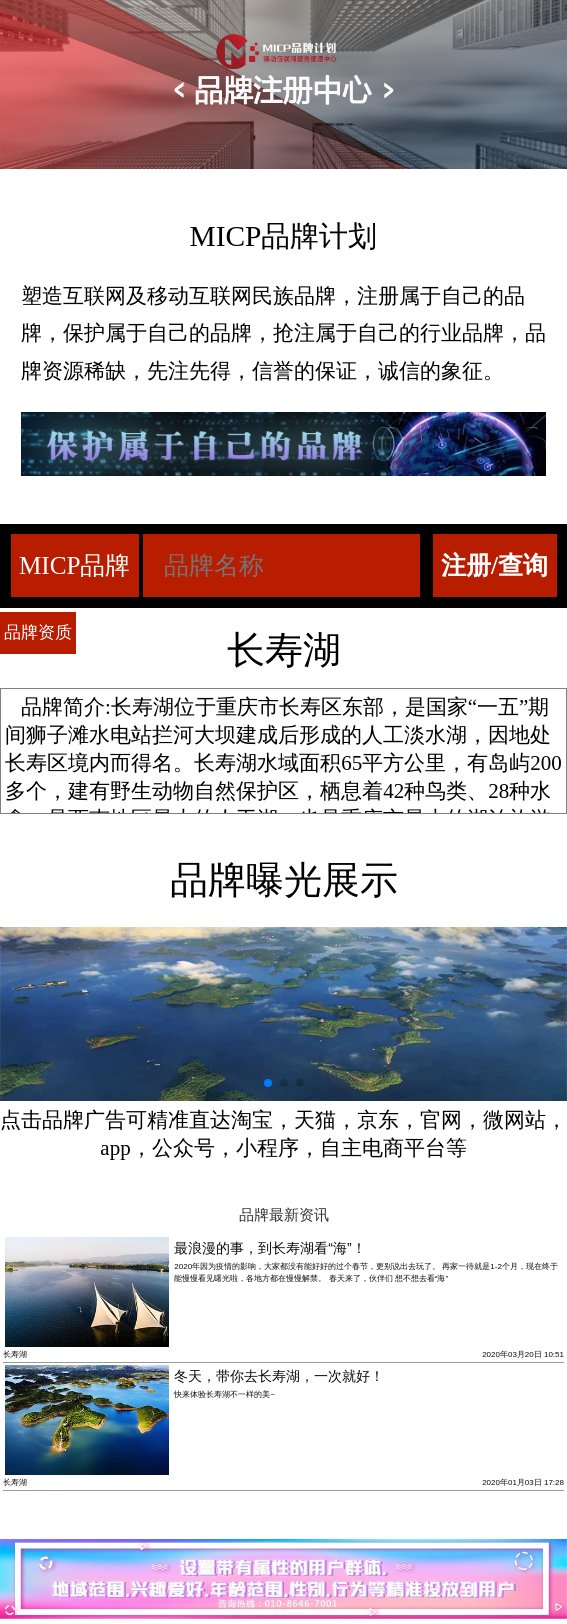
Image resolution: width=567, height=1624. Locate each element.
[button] (268, 1083)
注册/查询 (494, 565)
